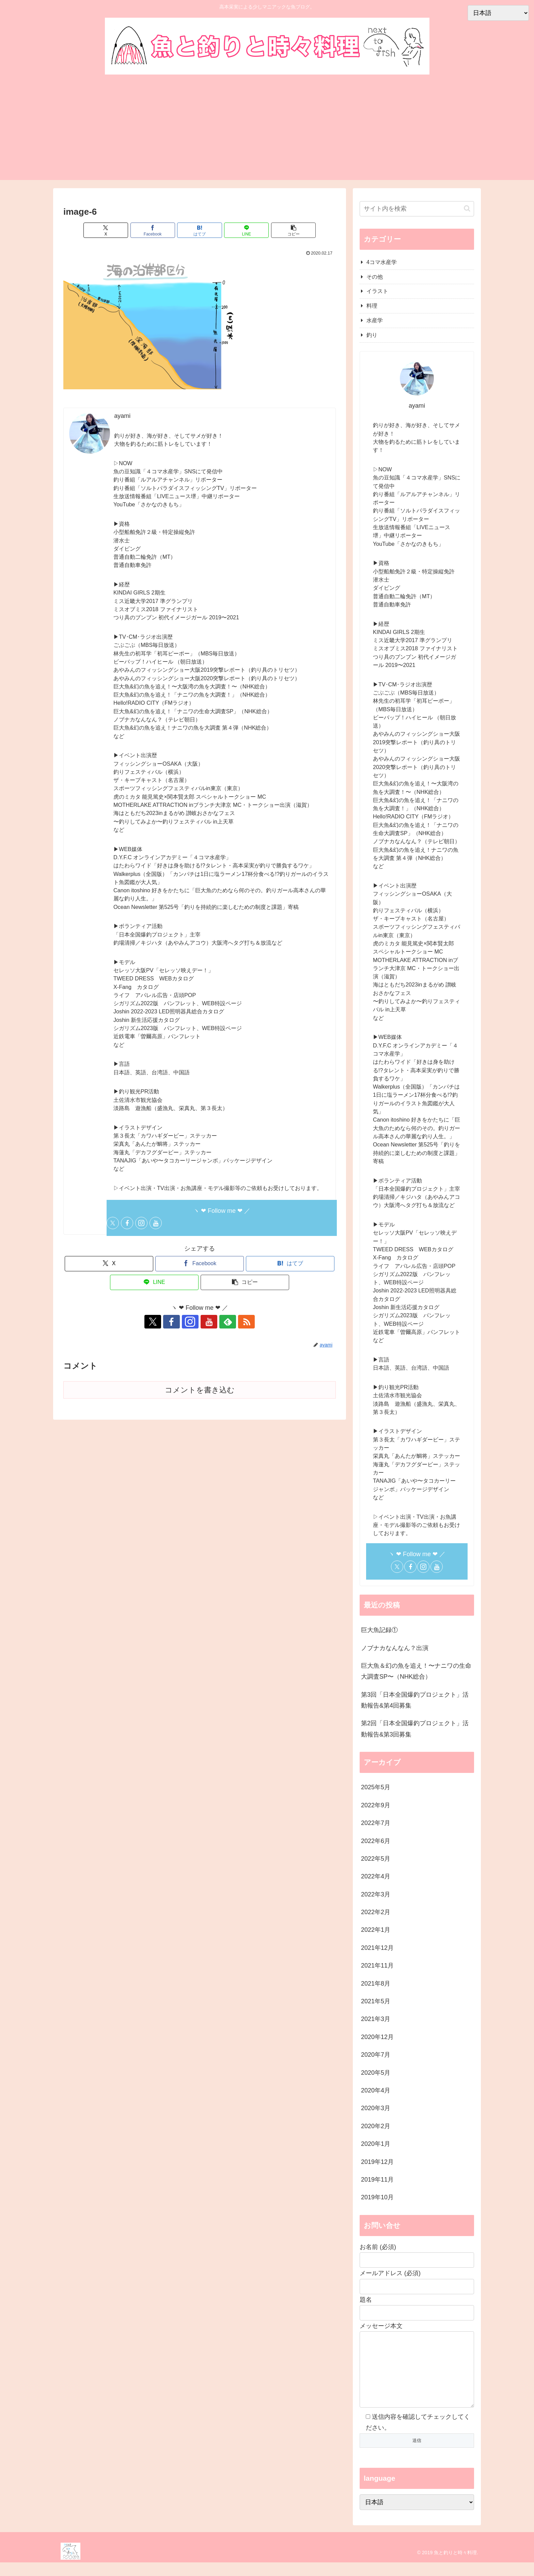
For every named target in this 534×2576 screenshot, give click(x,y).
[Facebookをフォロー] (127, 1223)
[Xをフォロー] (113, 1223)
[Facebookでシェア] (154, 230)
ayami (122, 415)
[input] (417, 208)
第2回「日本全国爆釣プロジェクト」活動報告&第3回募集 (415, 1729)
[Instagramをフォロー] (141, 1223)
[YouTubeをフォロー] (156, 1223)
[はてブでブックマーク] (199, 230)
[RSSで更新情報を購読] (239, 1321)
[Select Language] (417, 2516)
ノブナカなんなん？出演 (394, 1648)
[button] (291, 230)
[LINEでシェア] (245, 230)
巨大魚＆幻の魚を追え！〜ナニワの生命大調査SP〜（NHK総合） (416, 1671)
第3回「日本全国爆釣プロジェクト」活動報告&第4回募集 (415, 1700)
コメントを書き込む (200, 1390)
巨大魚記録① (379, 1630)
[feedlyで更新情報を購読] (223, 1321)
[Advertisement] (267, 129)
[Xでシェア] (108, 230)
